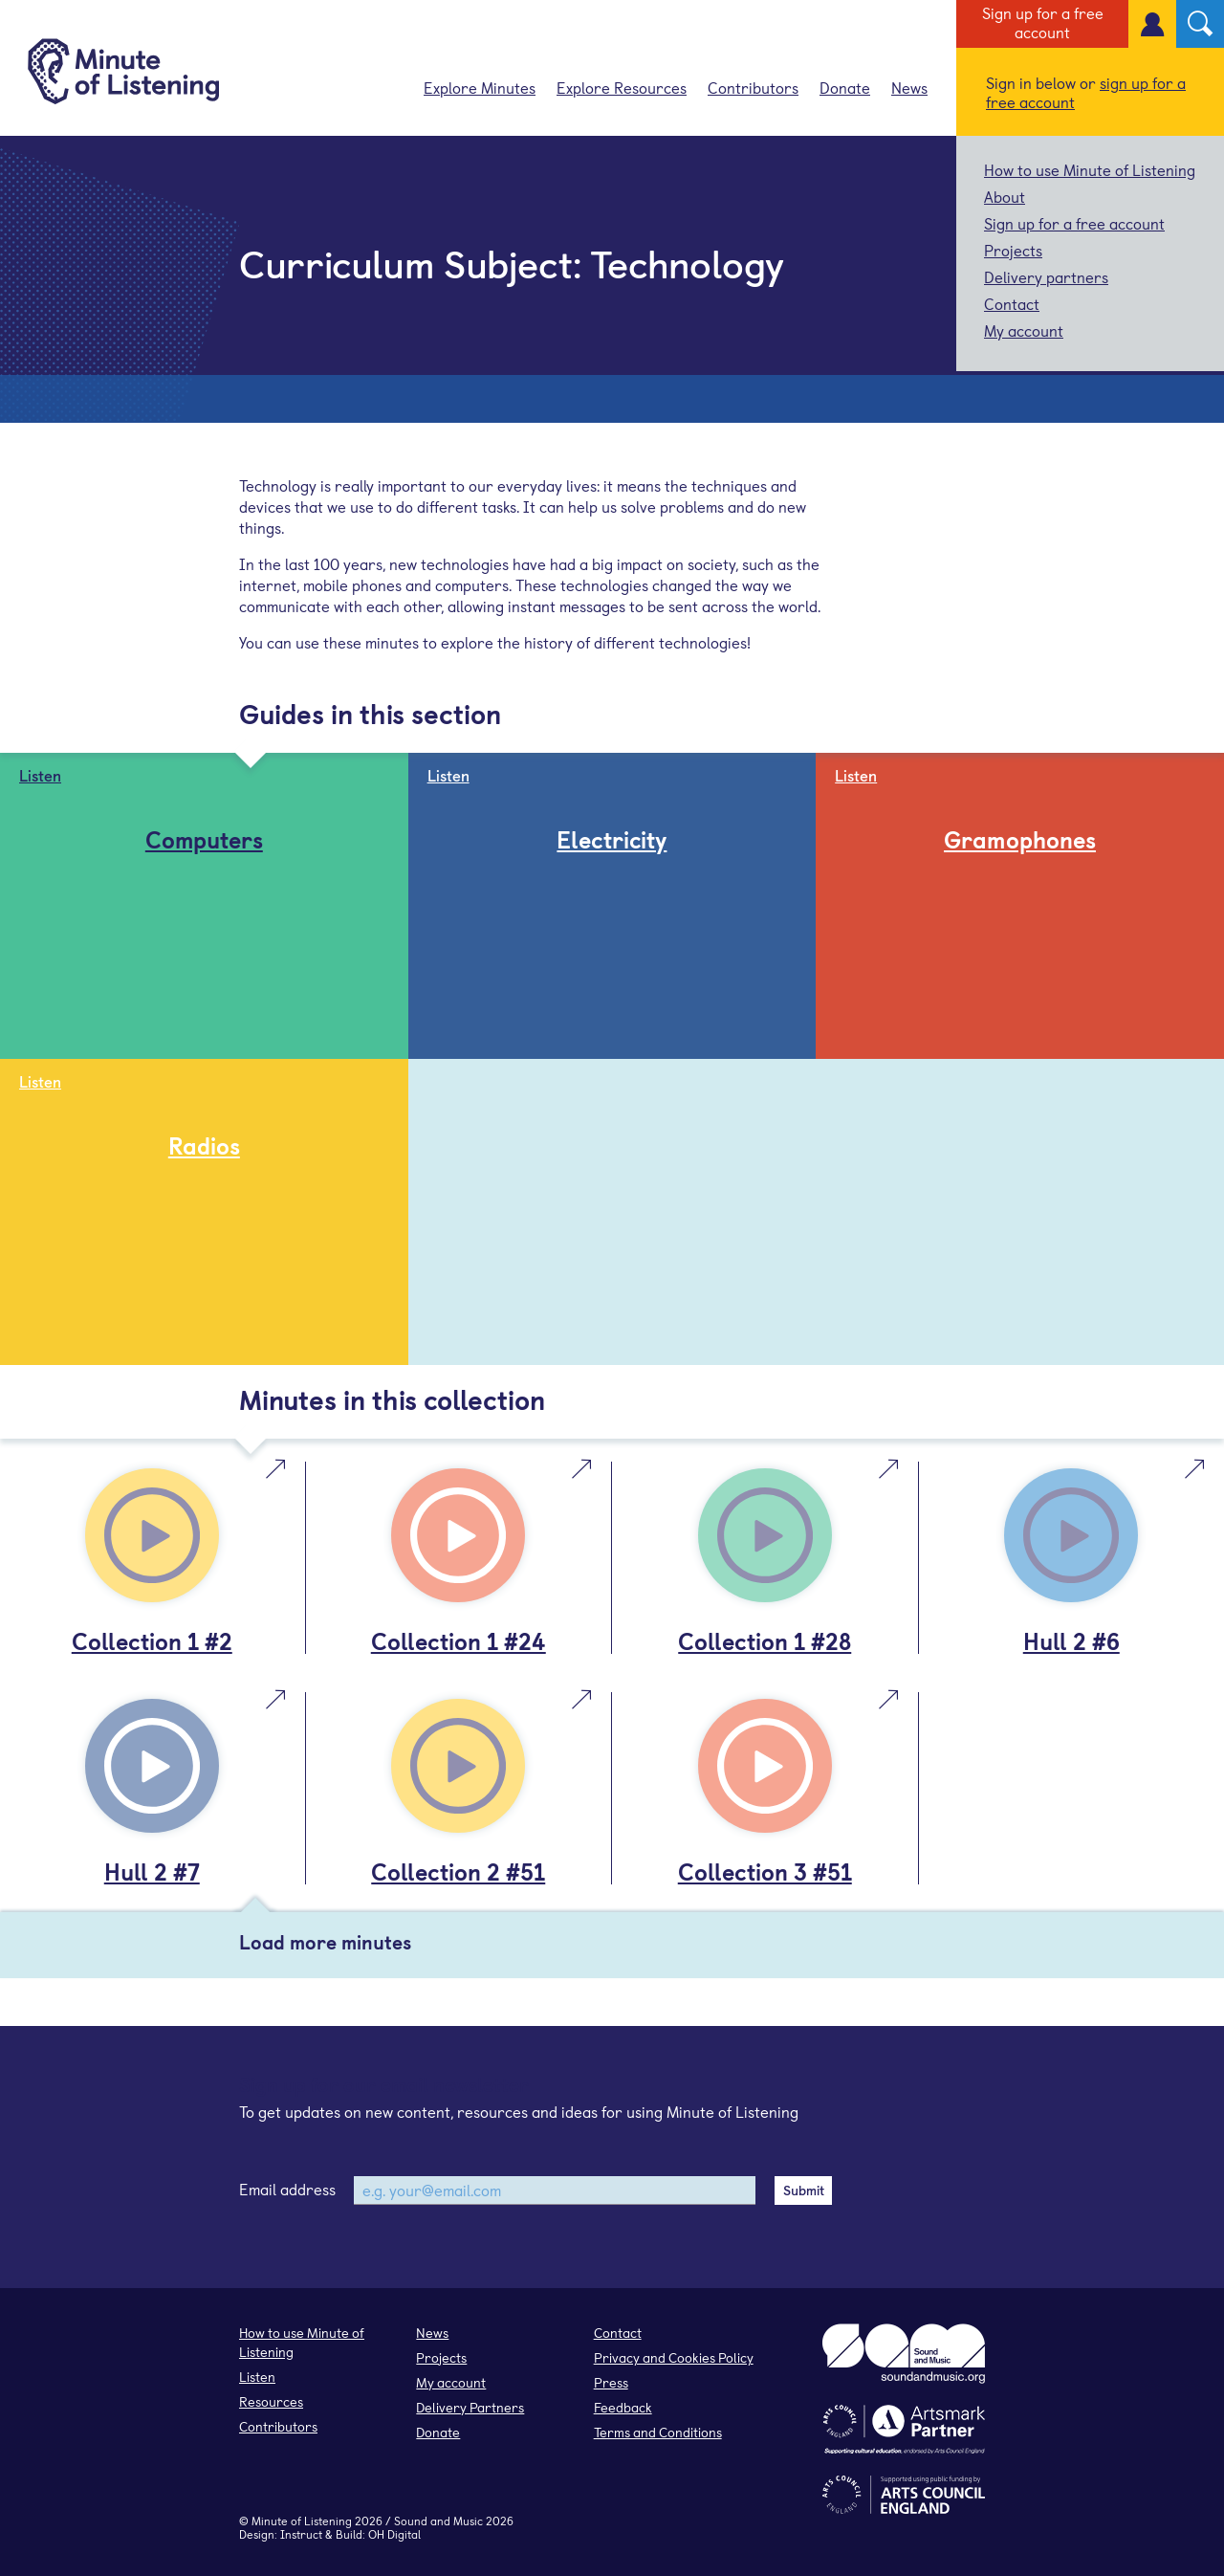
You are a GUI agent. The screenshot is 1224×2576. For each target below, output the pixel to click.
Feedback (623, 2407)
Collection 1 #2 (152, 1640)
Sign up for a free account (1043, 22)
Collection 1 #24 (458, 1640)
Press (611, 2382)
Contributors (753, 87)
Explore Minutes (480, 87)
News (909, 87)
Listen (257, 2377)
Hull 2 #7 (152, 1871)
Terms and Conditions (658, 2432)
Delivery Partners (470, 2407)
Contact (1011, 303)
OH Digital (394, 2534)
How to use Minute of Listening (1089, 169)
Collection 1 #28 (764, 1640)
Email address (287, 2188)
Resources (271, 2401)
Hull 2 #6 (1071, 1640)
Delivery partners (1046, 276)
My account (1023, 330)
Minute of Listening (301, 2520)
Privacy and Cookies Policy (674, 2357)
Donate (845, 87)
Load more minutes (325, 1941)
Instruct (301, 2534)
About (1004, 196)
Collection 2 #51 (458, 1871)
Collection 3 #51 (765, 1871)
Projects (1013, 249)
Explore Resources (622, 87)
